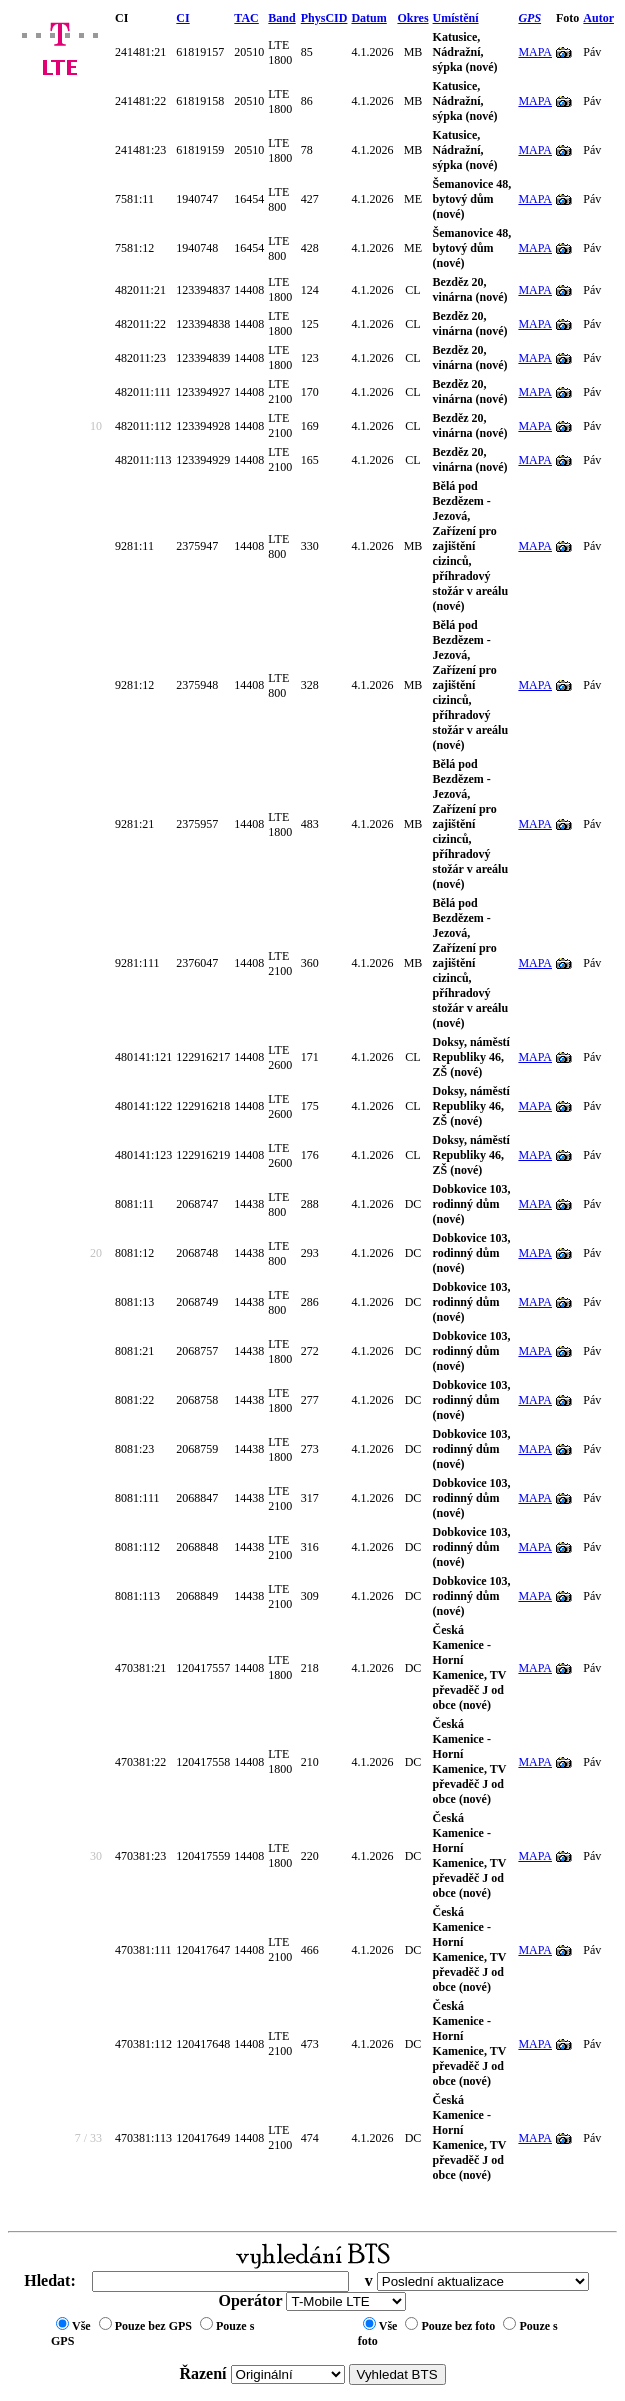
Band (281, 18)
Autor (598, 18)
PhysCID (324, 18)
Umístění (456, 18)
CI (182, 18)
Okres (412, 18)
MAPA (535, 52)
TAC (246, 18)
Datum (368, 18)
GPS (529, 18)
